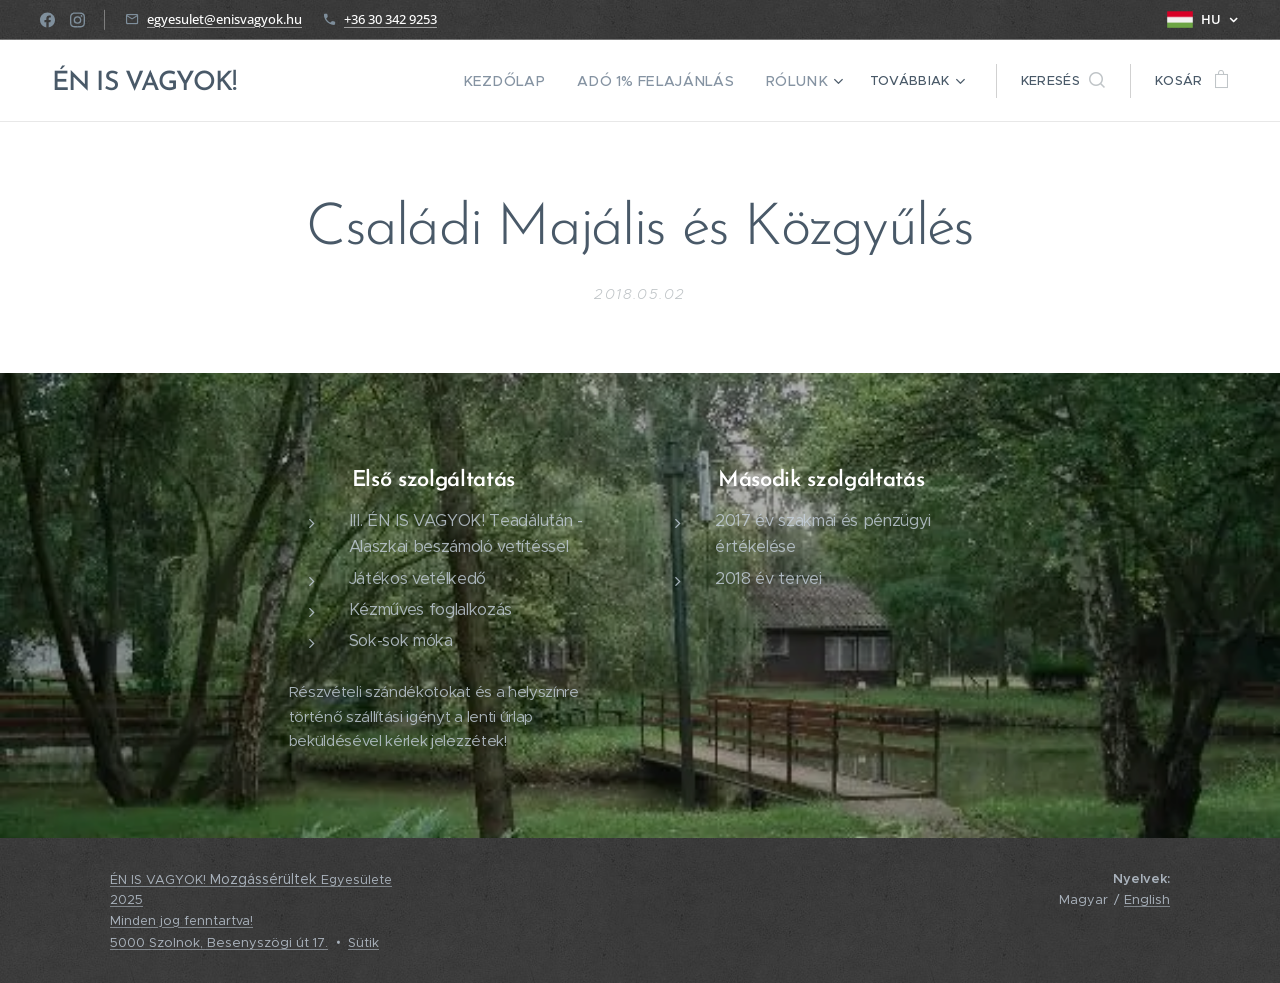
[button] (1063, 81)
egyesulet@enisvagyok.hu (224, 19)
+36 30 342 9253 (390, 19)
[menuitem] (533, 81)
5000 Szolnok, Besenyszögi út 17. (219, 942)
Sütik (363, 942)
